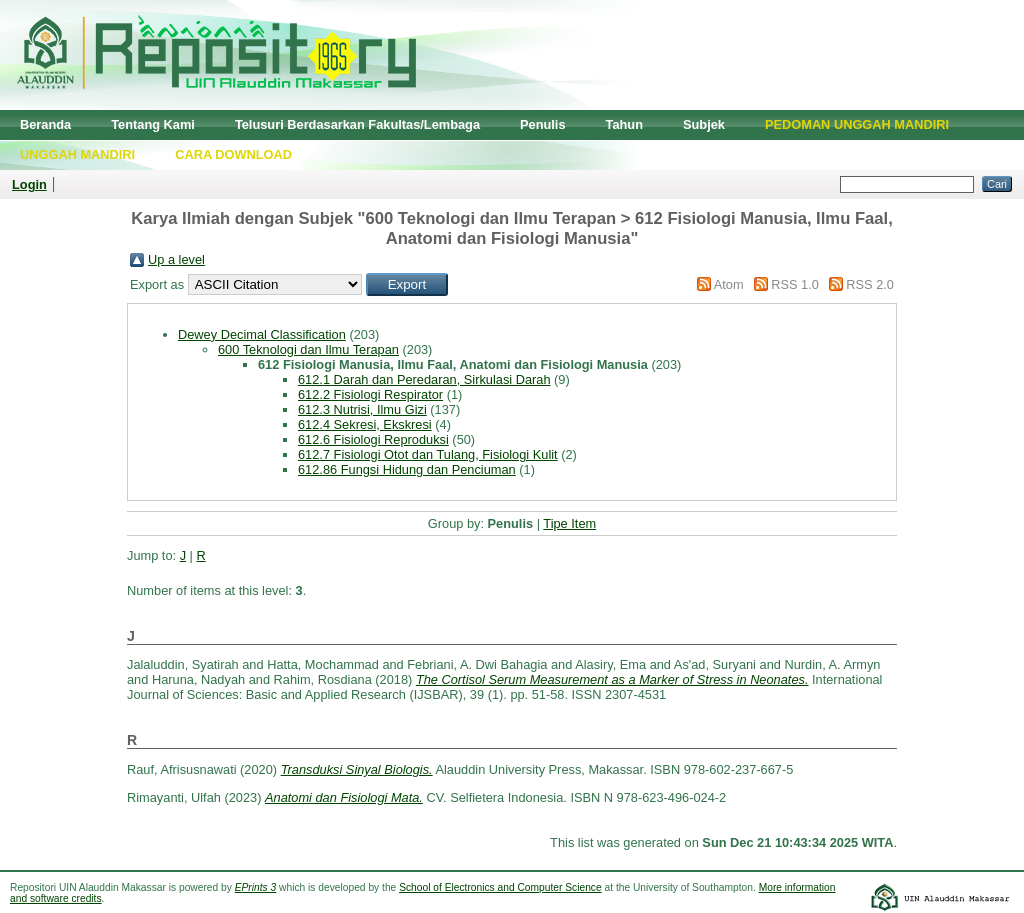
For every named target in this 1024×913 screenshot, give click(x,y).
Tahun (624, 124)
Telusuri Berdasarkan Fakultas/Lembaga (357, 124)
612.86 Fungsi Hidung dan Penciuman (407, 469)
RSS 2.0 (870, 284)
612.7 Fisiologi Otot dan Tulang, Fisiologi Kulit (428, 454)
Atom (729, 284)
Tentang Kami (153, 124)
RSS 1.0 (795, 284)
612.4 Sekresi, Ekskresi (365, 424)
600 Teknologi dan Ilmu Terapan (308, 349)
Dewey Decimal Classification (262, 334)
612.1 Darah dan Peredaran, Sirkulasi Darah (424, 379)
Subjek (704, 124)
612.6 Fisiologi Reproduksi (373, 439)
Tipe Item (569, 523)
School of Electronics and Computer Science (500, 887)
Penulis (543, 124)
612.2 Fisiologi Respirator (370, 394)
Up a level (176, 259)
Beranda (45, 124)
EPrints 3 (256, 887)
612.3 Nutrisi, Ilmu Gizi (362, 409)
